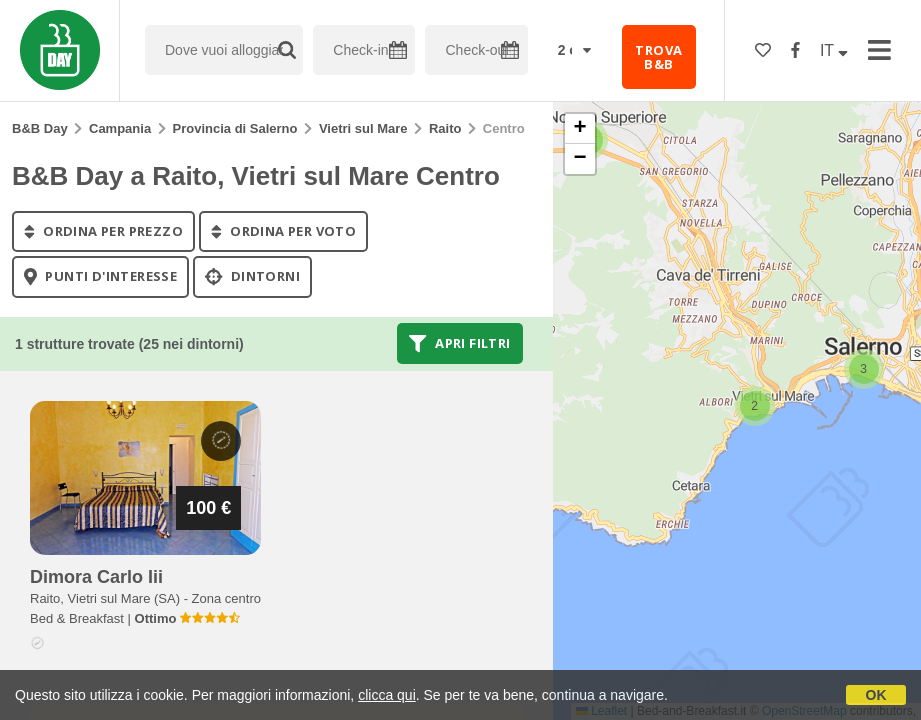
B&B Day (40, 128)
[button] (864, 369)
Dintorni (252, 277)
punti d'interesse (100, 277)
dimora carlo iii (96, 577)
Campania (120, 128)
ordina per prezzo (103, 231)
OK (876, 695)
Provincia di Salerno (235, 128)
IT (834, 50)
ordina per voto (283, 231)
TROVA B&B (658, 57)
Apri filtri (459, 343)
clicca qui (387, 695)
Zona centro (226, 598)
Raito (445, 128)
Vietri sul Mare (363, 128)
